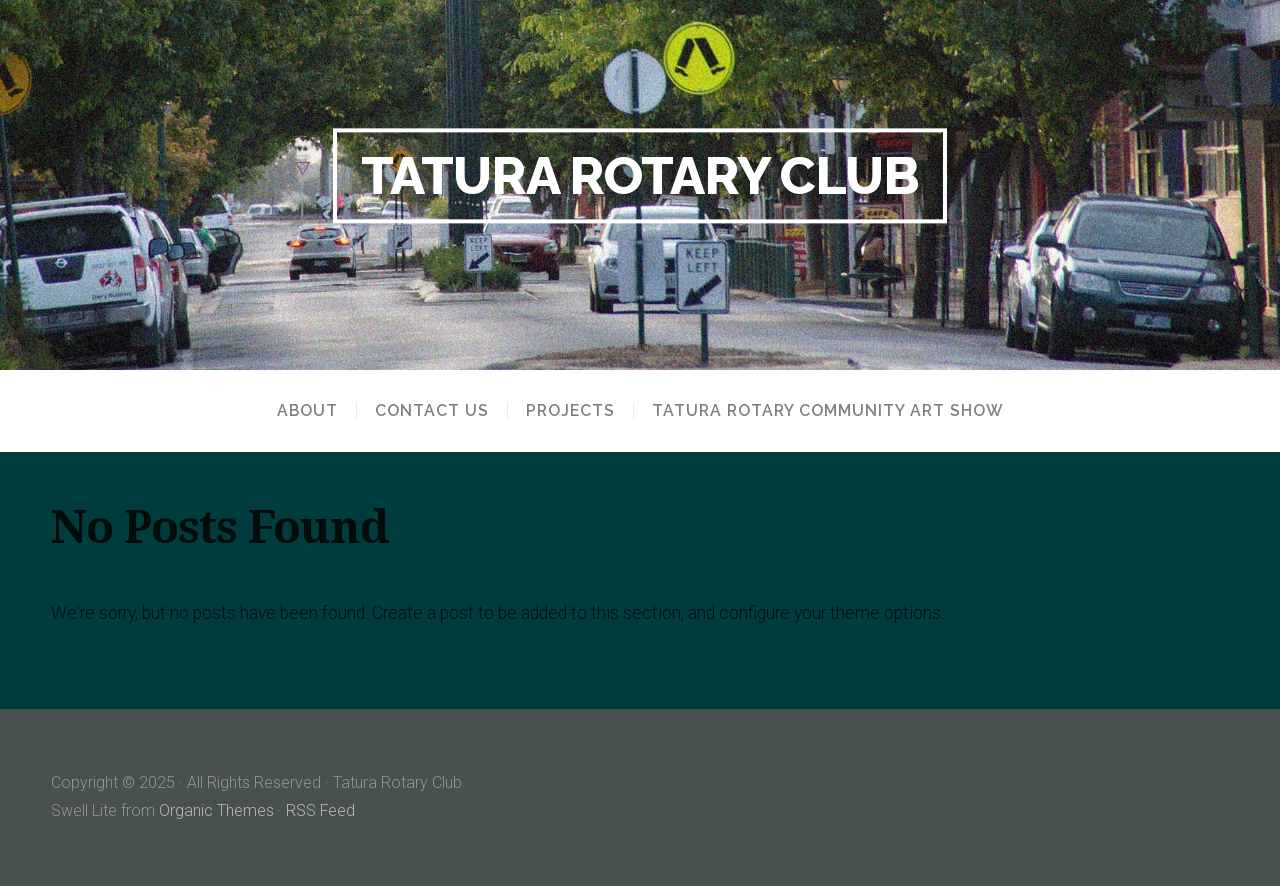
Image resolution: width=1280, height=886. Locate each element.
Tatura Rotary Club (640, 175)
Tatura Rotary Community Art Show (828, 411)
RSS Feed (321, 810)
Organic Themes (216, 810)
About (307, 411)
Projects (570, 411)
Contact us (432, 411)
